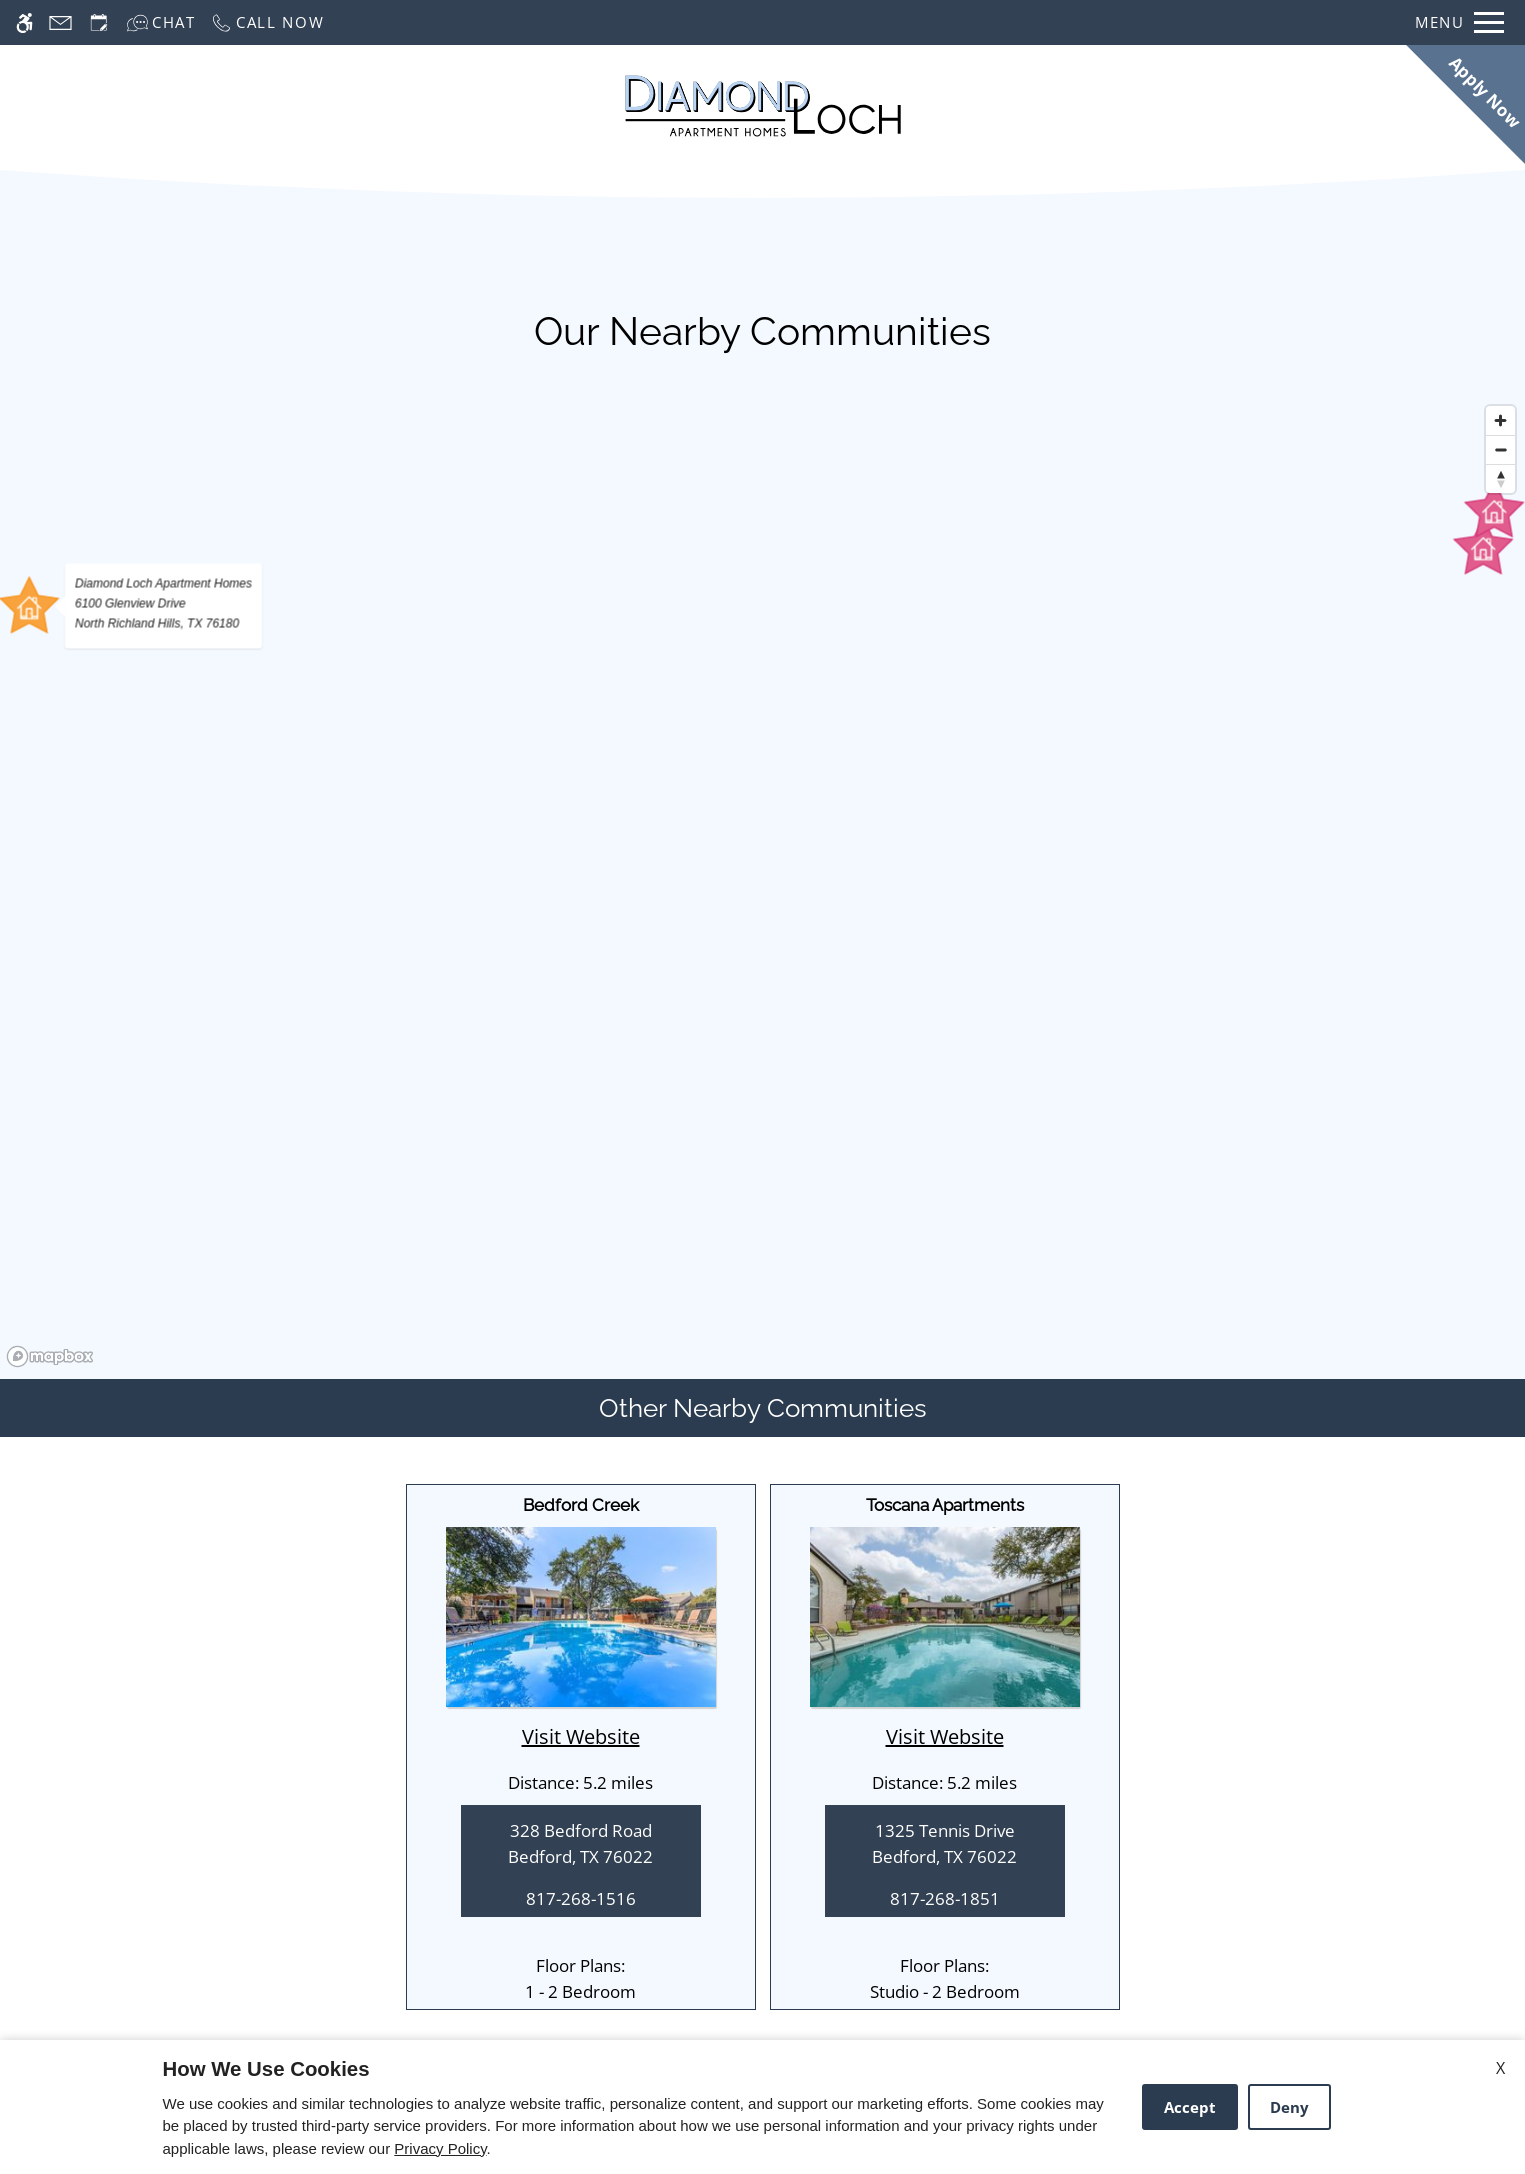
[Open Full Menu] (1459, 22)
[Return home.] (763, 106)
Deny (1289, 2107)
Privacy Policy (440, 2148)
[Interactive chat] (161, 22)
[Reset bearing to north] (1500, 478)
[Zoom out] (1500, 449)
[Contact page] (60, 22)
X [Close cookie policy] (1500, 2068)
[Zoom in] (1500, 420)
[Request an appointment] (99, 22)
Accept (1190, 2107)
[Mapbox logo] (50, 1356)
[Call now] (267, 22)
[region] (762, 885)
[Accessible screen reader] (24, 22)
